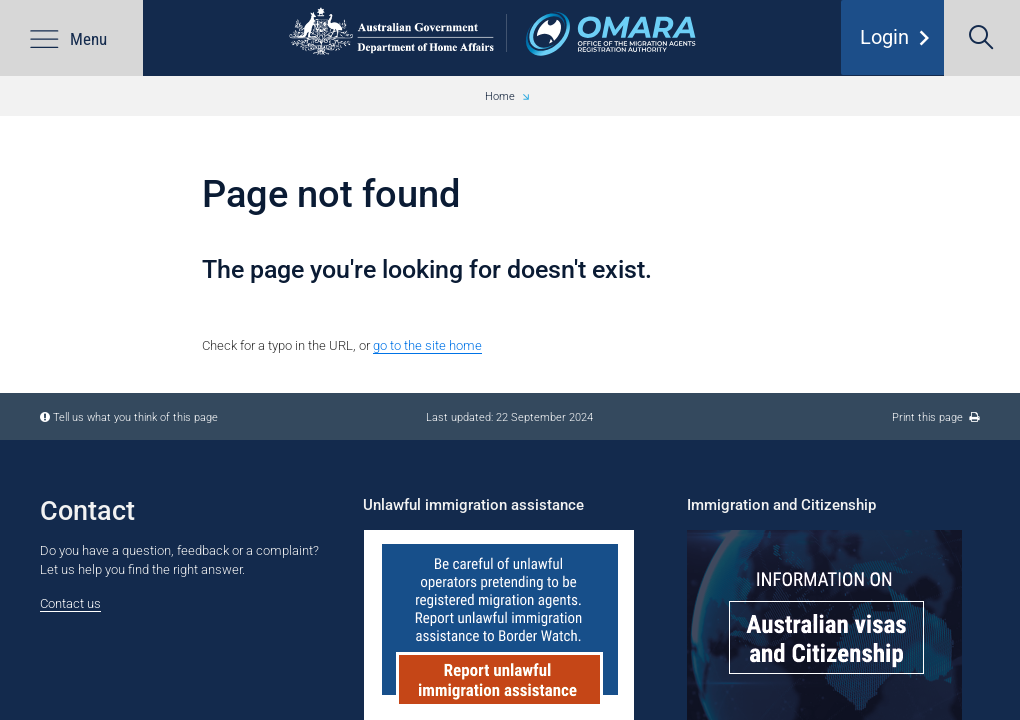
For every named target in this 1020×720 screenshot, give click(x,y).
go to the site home (427, 345)
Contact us (70, 603)
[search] (982, 38)
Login (899, 46)
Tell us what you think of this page (135, 417)
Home (500, 96)
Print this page (936, 417)
